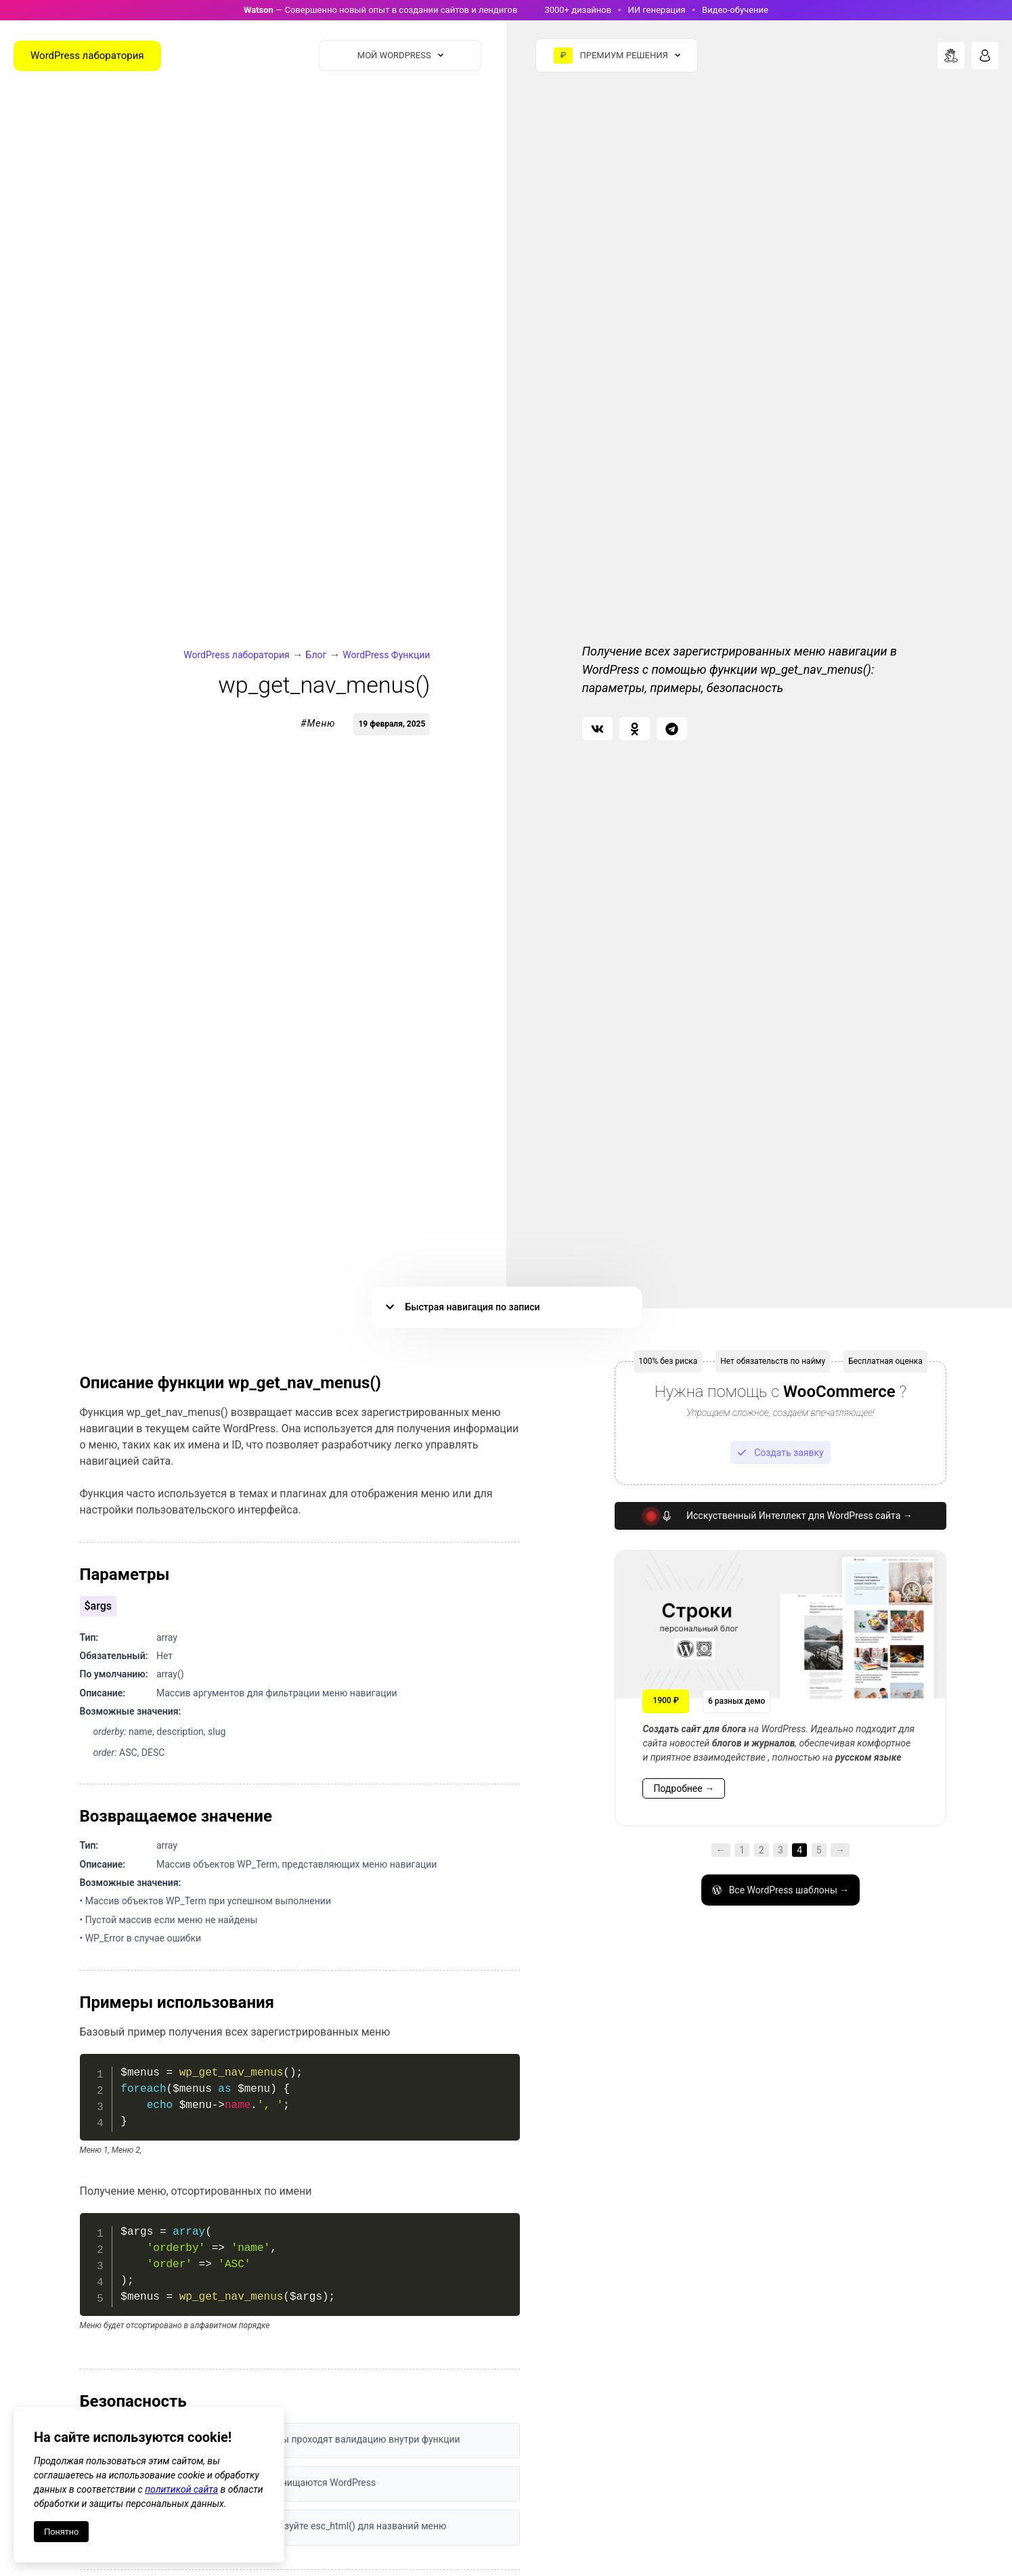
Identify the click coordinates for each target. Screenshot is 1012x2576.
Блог (316, 654)
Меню (321, 723)
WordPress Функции (386, 654)
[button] (597, 728)
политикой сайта (181, 2489)
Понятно (61, 2532)
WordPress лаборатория (236, 654)
